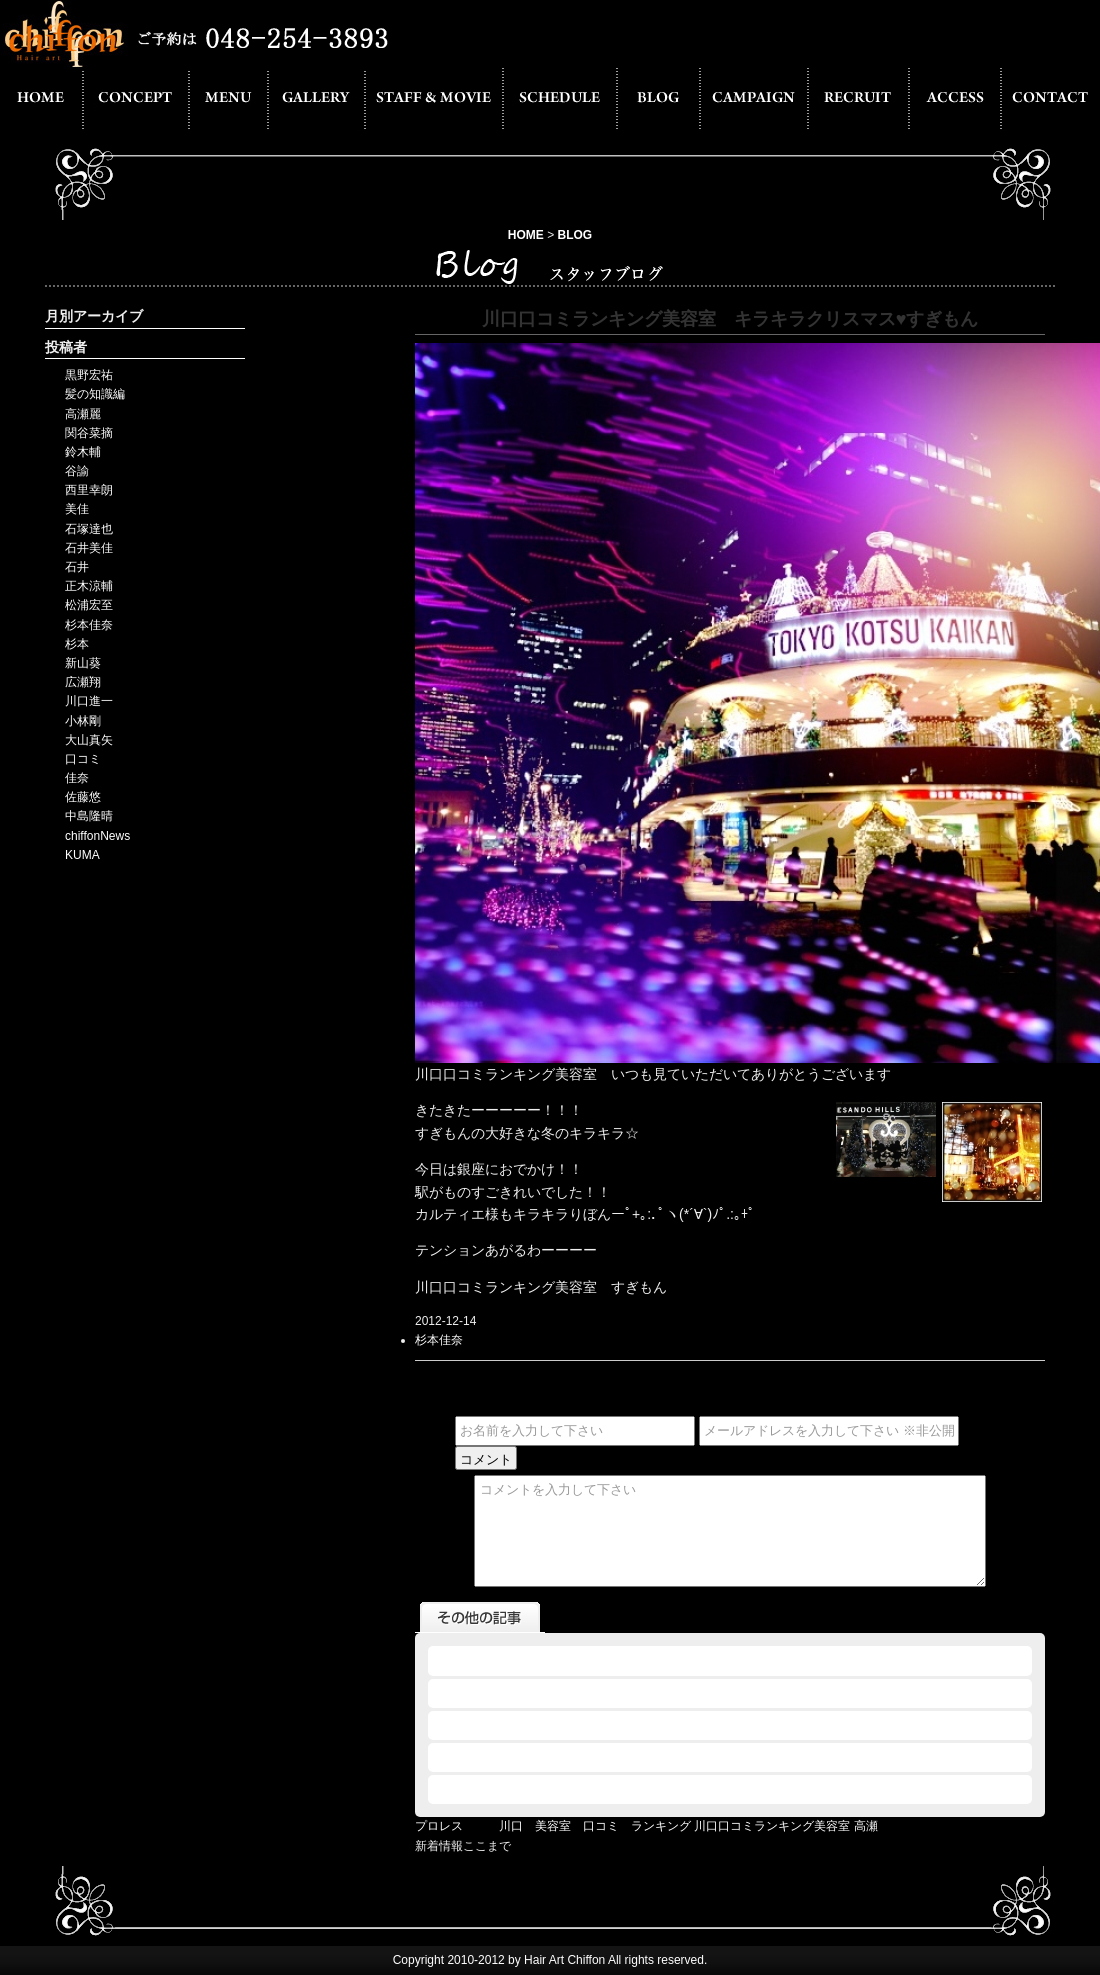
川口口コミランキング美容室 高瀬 (785, 1826)
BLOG (575, 235)
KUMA (82, 855)
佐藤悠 (83, 797)
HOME (526, 235)
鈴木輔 (83, 452)
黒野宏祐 (89, 375)
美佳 (77, 509)
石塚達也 (89, 529)
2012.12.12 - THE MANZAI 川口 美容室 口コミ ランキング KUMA (631, 1693)
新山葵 (83, 663)
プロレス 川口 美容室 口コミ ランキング (553, 1826)
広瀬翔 (83, 682)
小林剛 (83, 721)
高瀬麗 (83, 414)
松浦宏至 (89, 605)
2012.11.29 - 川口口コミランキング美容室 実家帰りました (590, 1789)
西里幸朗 (89, 490)
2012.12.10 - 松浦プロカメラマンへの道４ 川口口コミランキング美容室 (636, 1725)
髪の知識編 (95, 394)
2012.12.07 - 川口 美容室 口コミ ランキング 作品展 (588, 1757)
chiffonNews (97, 836)
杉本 (77, 644)
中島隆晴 (89, 816)
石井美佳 (89, 548)
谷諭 (77, 471)
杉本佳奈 (89, 625)
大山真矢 (89, 740)
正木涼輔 (89, 586)
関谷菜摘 (89, 433)
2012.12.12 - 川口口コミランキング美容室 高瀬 (560, 1660)
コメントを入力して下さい (730, 1531)
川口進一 (89, 701)
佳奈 (77, 778)
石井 (77, 567)
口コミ (83, 759)
